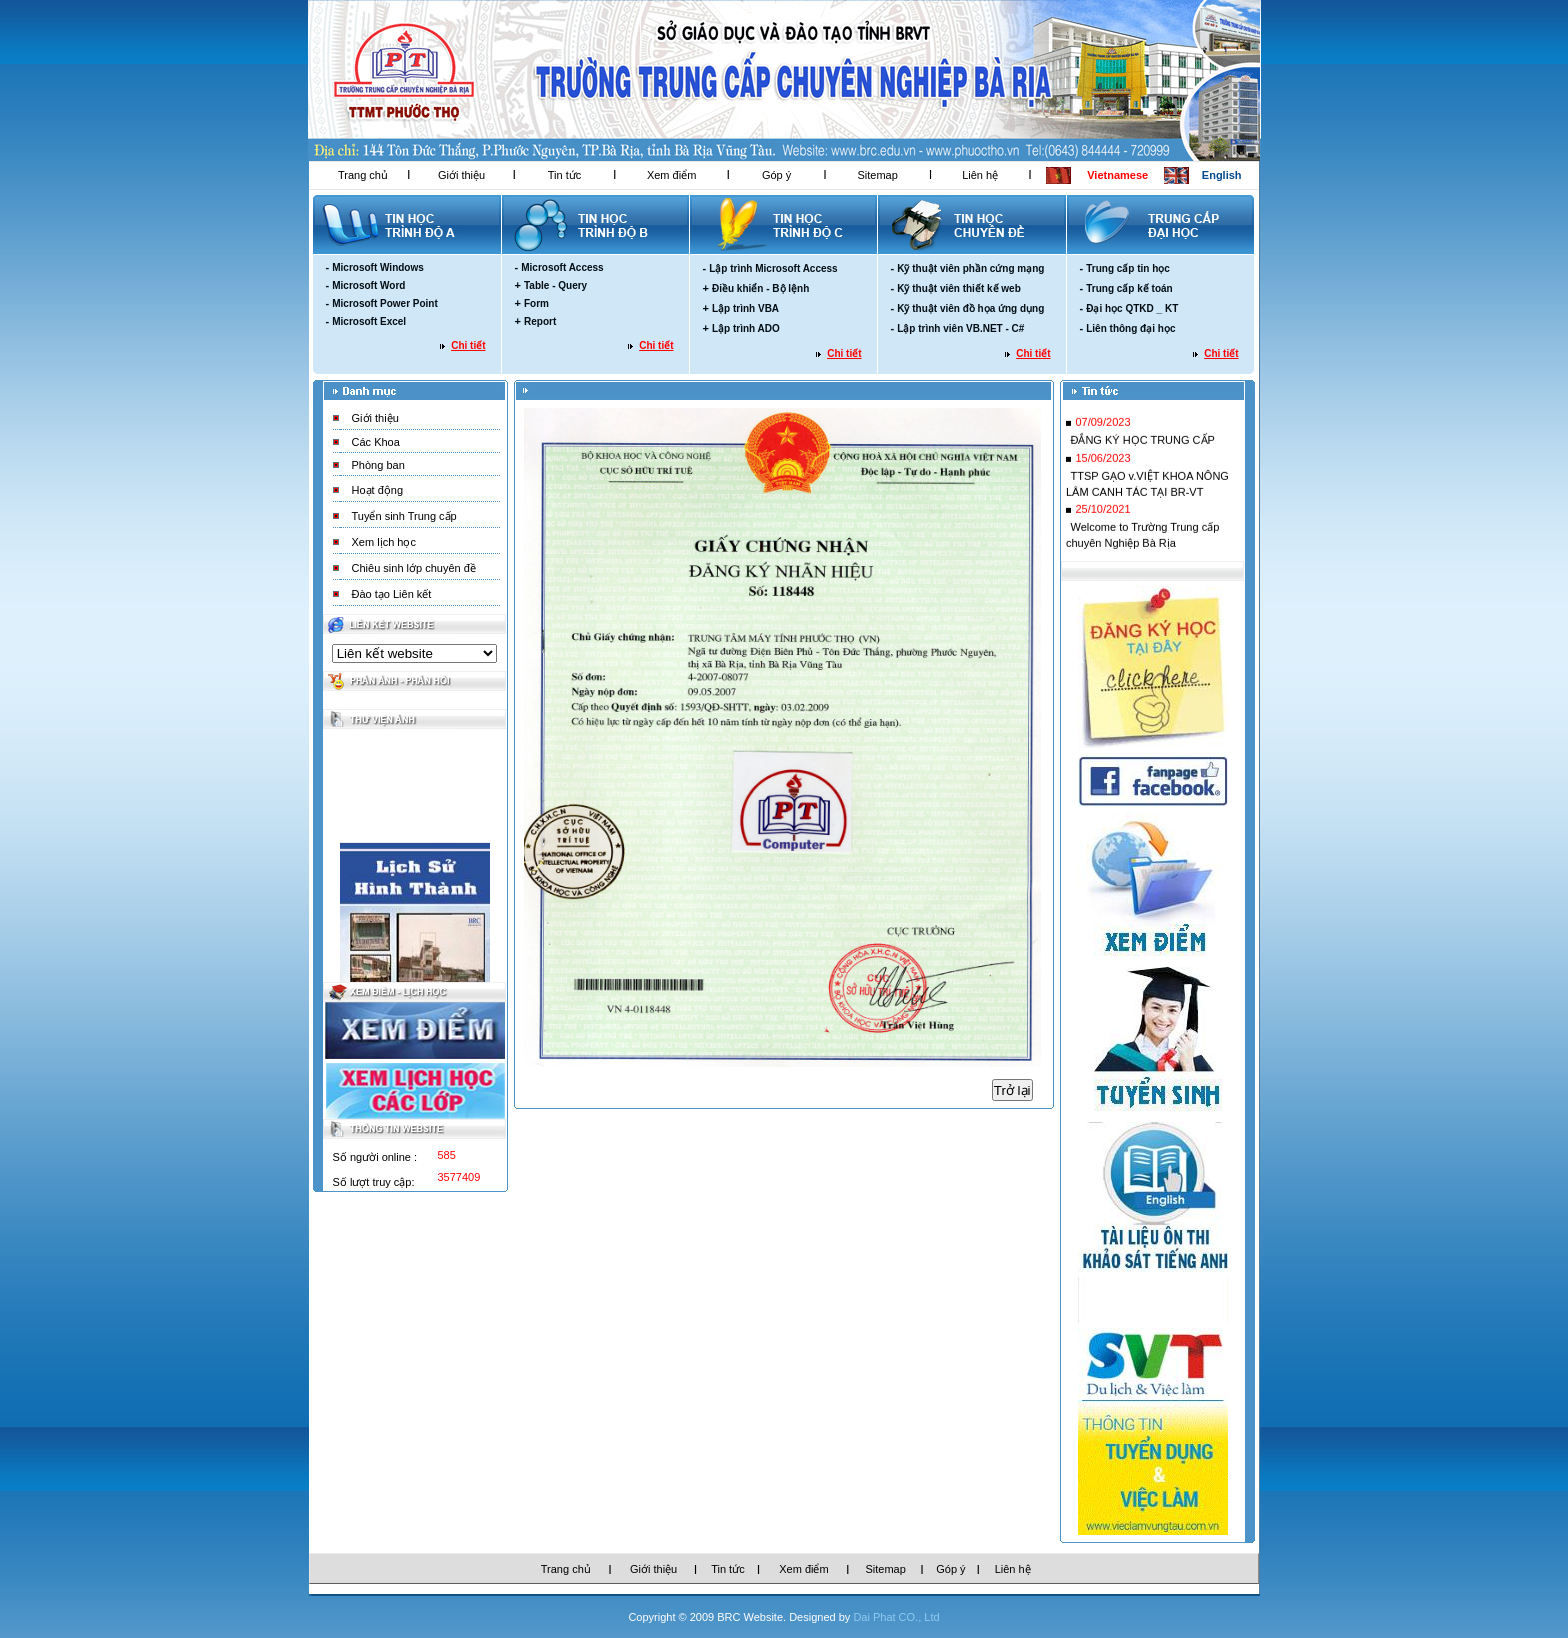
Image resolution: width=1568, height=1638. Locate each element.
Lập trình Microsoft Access (773, 268)
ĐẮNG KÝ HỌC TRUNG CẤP (1142, 445)
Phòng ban (378, 465)
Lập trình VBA (745, 308)
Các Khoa (376, 442)
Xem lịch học (384, 542)
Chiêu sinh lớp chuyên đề (414, 568)
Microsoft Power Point (385, 303)
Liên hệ (980, 175)
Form (536, 303)
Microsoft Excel (369, 321)
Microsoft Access (562, 267)
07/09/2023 (1102, 427)
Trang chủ (363, 175)
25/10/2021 (1102, 514)
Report (540, 321)
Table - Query (555, 285)
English (1222, 175)
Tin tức (565, 175)
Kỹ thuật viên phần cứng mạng (970, 268)
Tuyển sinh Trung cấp (404, 516)
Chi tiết (468, 345)
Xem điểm (671, 175)
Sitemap (877, 175)
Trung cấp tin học (1128, 268)
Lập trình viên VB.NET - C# (960, 328)
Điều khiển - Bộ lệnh (760, 288)
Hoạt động (378, 490)
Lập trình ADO (746, 328)
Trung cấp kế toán (1129, 288)
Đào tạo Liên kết (392, 594)
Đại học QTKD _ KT (1132, 308)
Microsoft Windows (378, 267)
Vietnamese (1117, 175)
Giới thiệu (461, 175)
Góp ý (776, 175)
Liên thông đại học (1130, 328)
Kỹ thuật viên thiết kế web (959, 288)
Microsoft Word (368, 285)
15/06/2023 (1102, 463)
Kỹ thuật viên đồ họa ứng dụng (970, 308)
